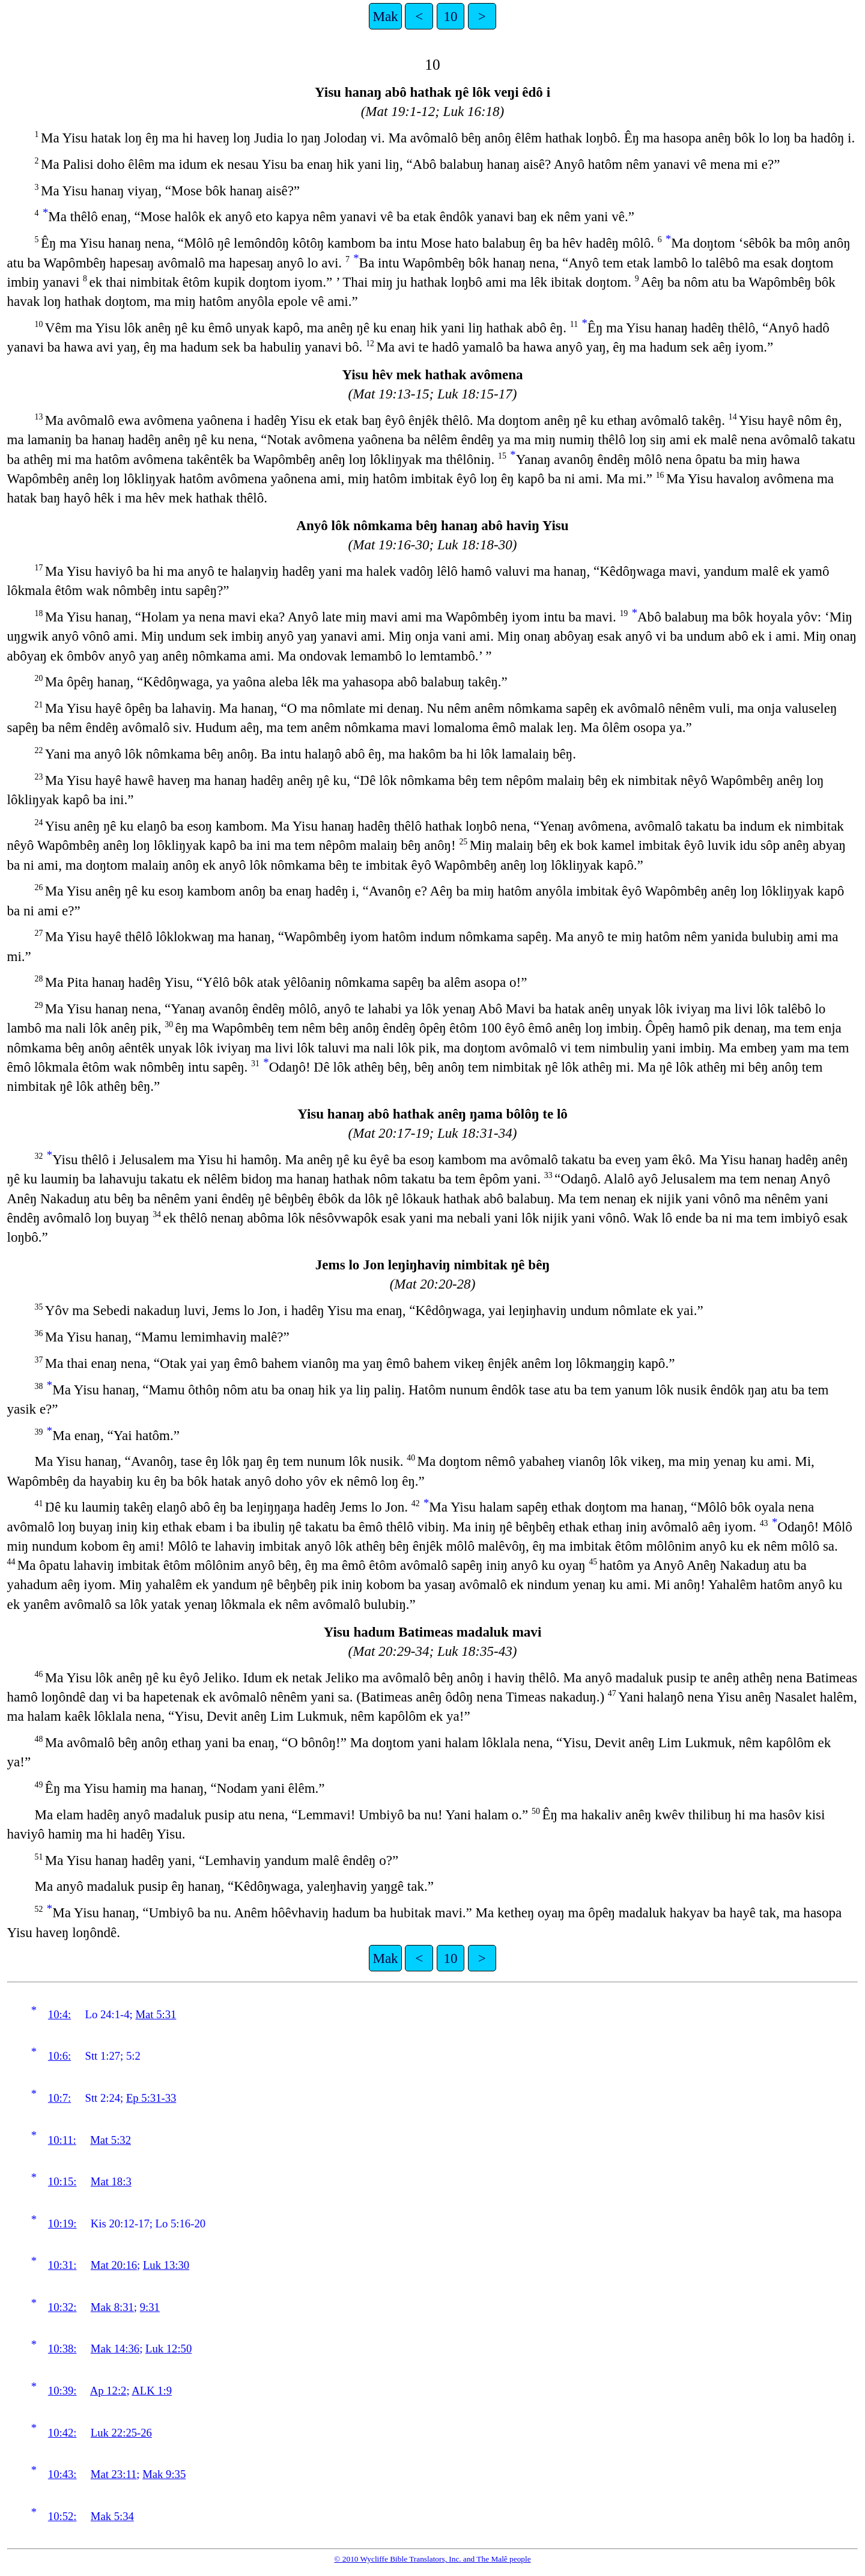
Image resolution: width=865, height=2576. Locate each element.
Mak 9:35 (164, 2474)
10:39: (62, 2390)
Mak (385, 16)
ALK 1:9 (152, 2390)
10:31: (62, 2265)
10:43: (62, 2474)
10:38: (62, 2348)
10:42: (62, 2432)
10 (450, 16)
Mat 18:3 (111, 2181)
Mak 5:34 (112, 2516)
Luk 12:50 (168, 2348)
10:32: (62, 2307)
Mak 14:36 (115, 2348)
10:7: (59, 2098)
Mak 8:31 (112, 2307)
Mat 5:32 (110, 2140)
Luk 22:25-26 (121, 2432)
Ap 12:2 (108, 2390)
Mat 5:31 (155, 2014)
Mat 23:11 (114, 2474)
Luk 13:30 (166, 2265)
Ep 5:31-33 (151, 2098)
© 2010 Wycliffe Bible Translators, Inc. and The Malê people (432, 2558)
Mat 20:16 (114, 2265)
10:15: (62, 2181)
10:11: (62, 2140)
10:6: (59, 2056)
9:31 (150, 2307)
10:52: (62, 2516)
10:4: (59, 2014)
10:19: (62, 2223)
